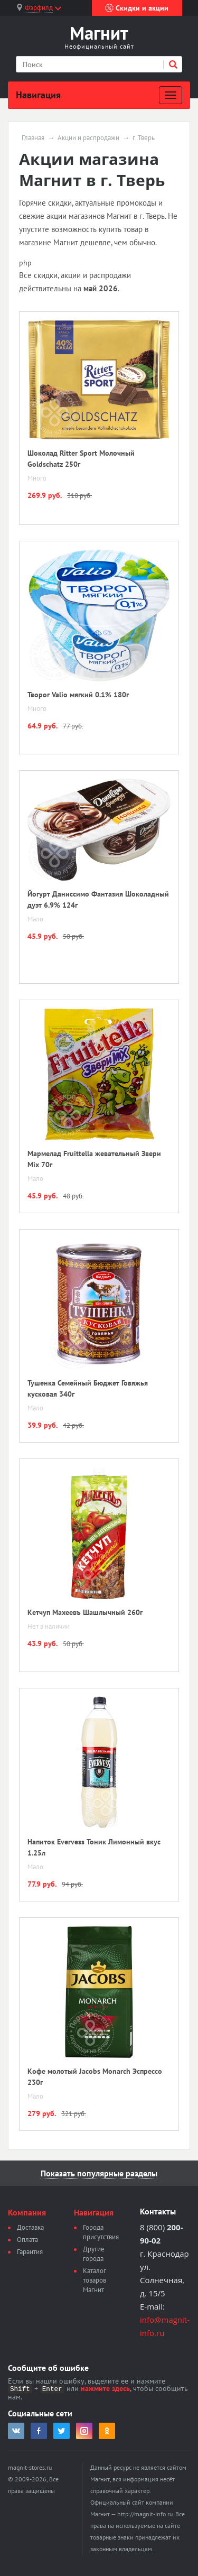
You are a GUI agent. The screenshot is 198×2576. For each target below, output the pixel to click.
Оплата (27, 2239)
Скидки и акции (136, 8)
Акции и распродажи (88, 138)
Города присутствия (101, 2232)
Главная (33, 138)
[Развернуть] (170, 95)
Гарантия (30, 2251)
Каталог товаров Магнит (94, 2280)
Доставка (30, 2227)
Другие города (94, 2254)
